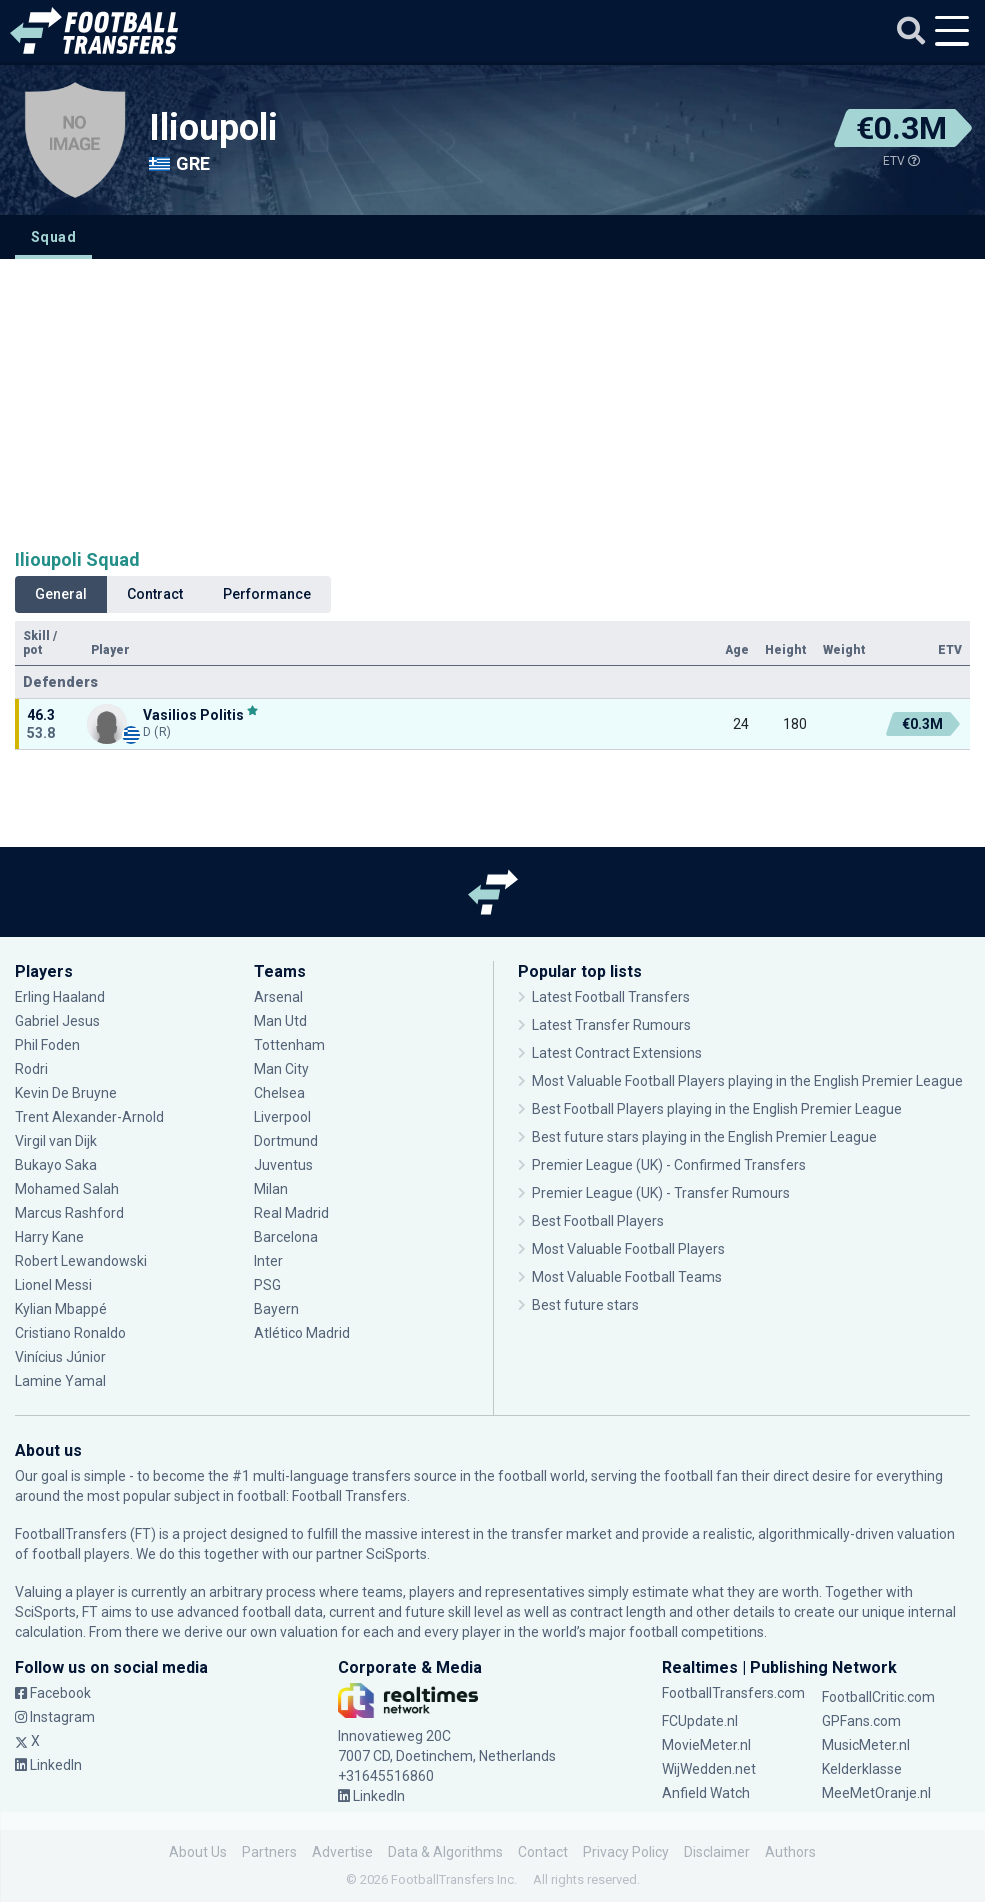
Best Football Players (598, 1221)
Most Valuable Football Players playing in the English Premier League (747, 1081)
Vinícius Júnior (60, 1357)
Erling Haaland (60, 997)
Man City (281, 1069)
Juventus (283, 1165)
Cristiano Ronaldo (70, 1333)
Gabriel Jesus (57, 1021)
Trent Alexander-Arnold (91, 1117)
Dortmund (286, 1141)
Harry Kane (49, 1237)
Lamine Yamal (60, 1381)
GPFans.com (861, 1721)
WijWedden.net (709, 1769)
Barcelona (286, 1237)
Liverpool (282, 1117)
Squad (53, 237)
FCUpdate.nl (700, 1721)
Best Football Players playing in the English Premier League (717, 1109)
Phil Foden (47, 1045)
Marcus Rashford (69, 1213)
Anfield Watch (706, 1793)
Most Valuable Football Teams (627, 1277)
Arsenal (278, 997)
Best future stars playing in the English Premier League (704, 1137)
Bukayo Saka (56, 1165)
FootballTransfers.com (733, 1693)
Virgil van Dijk (56, 1141)
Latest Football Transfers (611, 997)
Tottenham (289, 1045)
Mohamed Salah (67, 1189)
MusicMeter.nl (866, 1745)
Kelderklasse (862, 1769)
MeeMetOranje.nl (876, 1793)
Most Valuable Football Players (628, 1249)
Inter (268, 1261)
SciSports (396, 1554)
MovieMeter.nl (706, 1745)
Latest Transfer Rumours (611, 1025)
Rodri (31, 1069)
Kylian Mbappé (61, 1309)
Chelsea (279, 1093)
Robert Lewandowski (81, 1261)
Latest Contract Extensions (617, 1053)
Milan (271, 1189)
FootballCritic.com (878, 1697)
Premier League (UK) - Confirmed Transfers (669, 1165)
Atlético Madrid (302, 1333)
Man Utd (280, 1021)
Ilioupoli (213, 128)
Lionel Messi (55, 1285)
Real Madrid (291, 1213)
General (61, 594)
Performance (267, 594)
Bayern (276, 1309)
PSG (267, 1285)
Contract (155, 594)
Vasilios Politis (193, 714)
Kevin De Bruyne (66, 1093)
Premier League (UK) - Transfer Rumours (661, 1193)
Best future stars (585, 1305)
